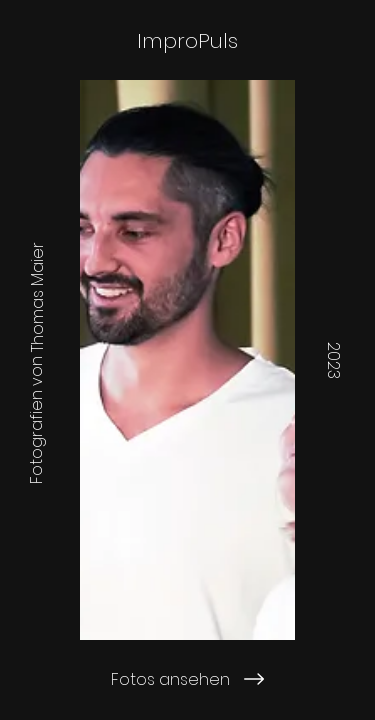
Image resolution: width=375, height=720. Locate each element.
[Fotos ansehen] (187, 679)
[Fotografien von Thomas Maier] (36, 360)
